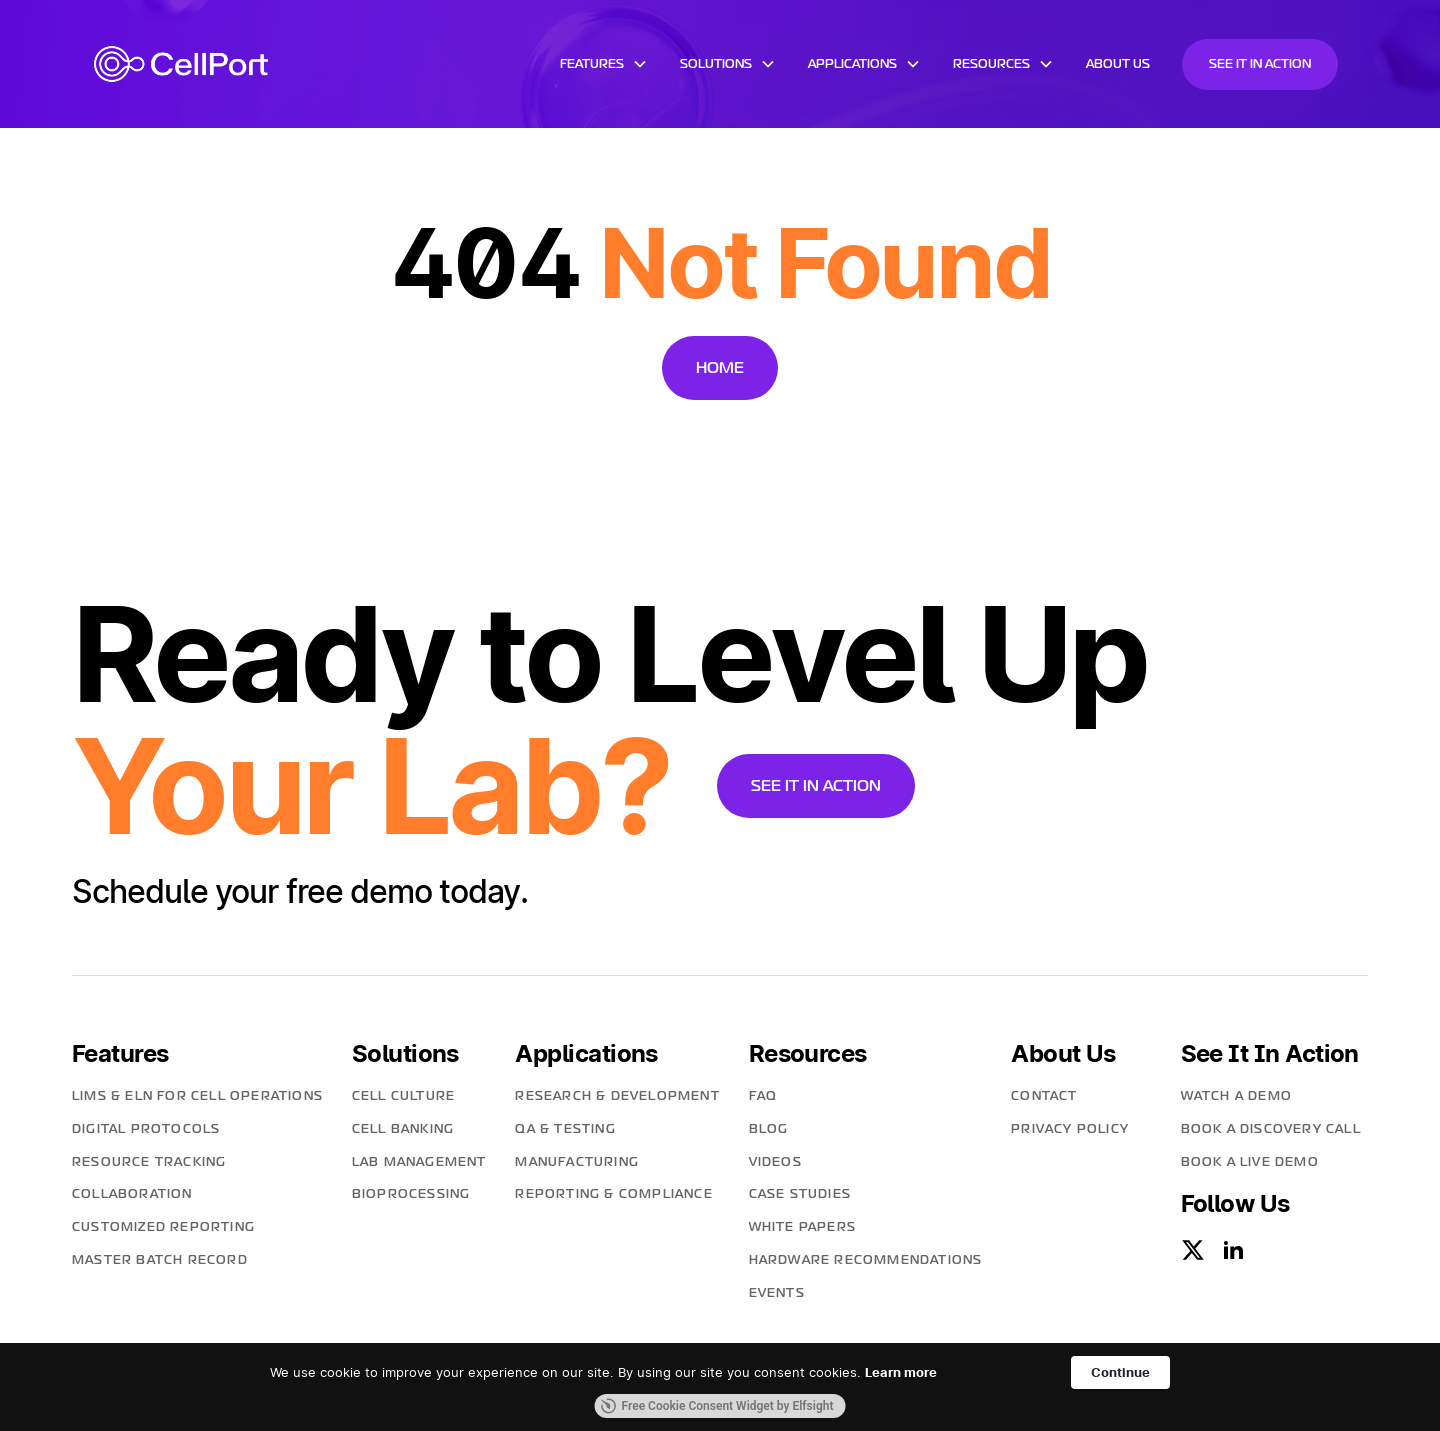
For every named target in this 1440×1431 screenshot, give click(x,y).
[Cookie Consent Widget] (720, 1387)
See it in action (1260, 64)
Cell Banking (403, 1129)
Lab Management (419, 1162)
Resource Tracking (149, 1162)
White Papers (802, 1227)
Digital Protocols (146, 1129)
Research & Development (617, 1096)
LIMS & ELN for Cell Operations (197, 1096)
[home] (181, 64)
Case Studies (800, 1194)
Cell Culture (403, 1096)
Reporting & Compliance (613, 1194)
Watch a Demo (1236, 1096)
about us (1118, 64)
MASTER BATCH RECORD (160, 1260)
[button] (604, 64)
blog (769, 1129)
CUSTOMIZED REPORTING (163, 1227)
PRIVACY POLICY (1070, 1129)
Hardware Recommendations (866, 1260)
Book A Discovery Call (1271, 1129)
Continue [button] (1120, 1372)
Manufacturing (577, 1162)
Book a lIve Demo (1250, 1162)
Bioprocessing (411, 1194)
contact (1044, 1096)
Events (777, 1293)
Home (720, 367)
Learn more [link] (901, 1372)
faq (763, 1096)
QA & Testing (565, 1129)
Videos (775, 1162)
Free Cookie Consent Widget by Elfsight (717, 1406)
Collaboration (132, 1194)
